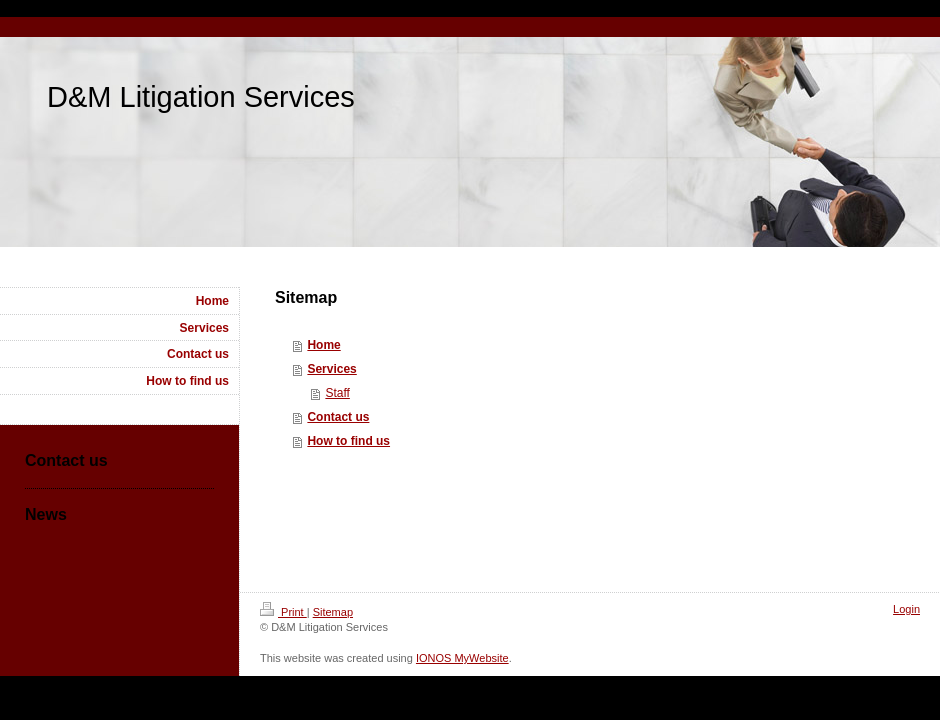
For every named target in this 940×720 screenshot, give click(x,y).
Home (323, 345)
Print (283, 612)
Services (331, 369)
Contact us (338, 417)
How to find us (348, 441)
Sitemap (333, 612)
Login (906, 609)
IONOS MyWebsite (462, 658)
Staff (337, 393)
